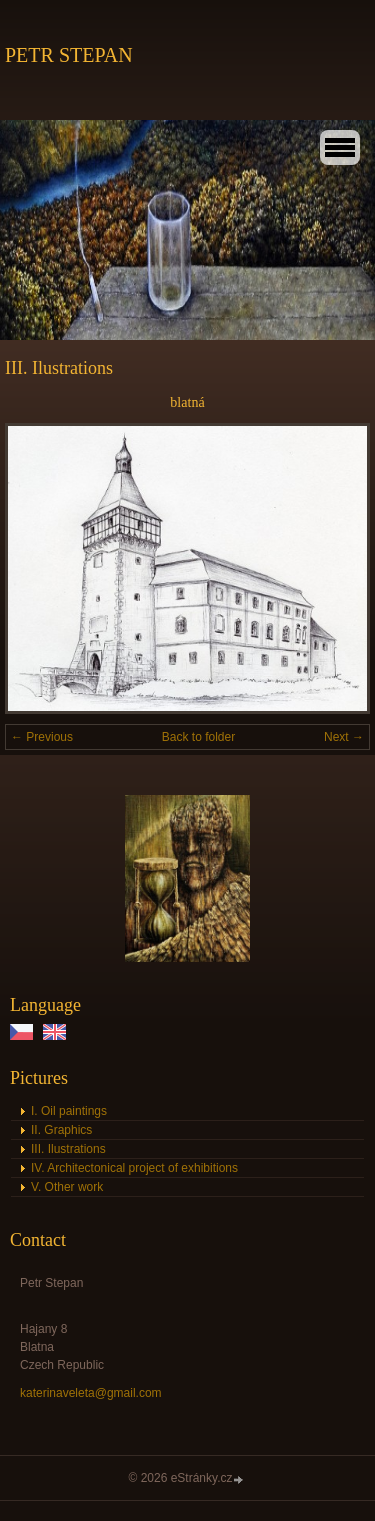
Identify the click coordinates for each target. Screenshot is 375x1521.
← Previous (42, 737)
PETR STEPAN (69, 55)
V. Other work (67, 1187)
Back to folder (198, 737)
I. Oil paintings (69, 1111)
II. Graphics (61, 1130)
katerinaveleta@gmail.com (91, 1393)
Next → (344, 737)
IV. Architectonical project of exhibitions (134, 1168)
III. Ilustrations (68, 1149)
